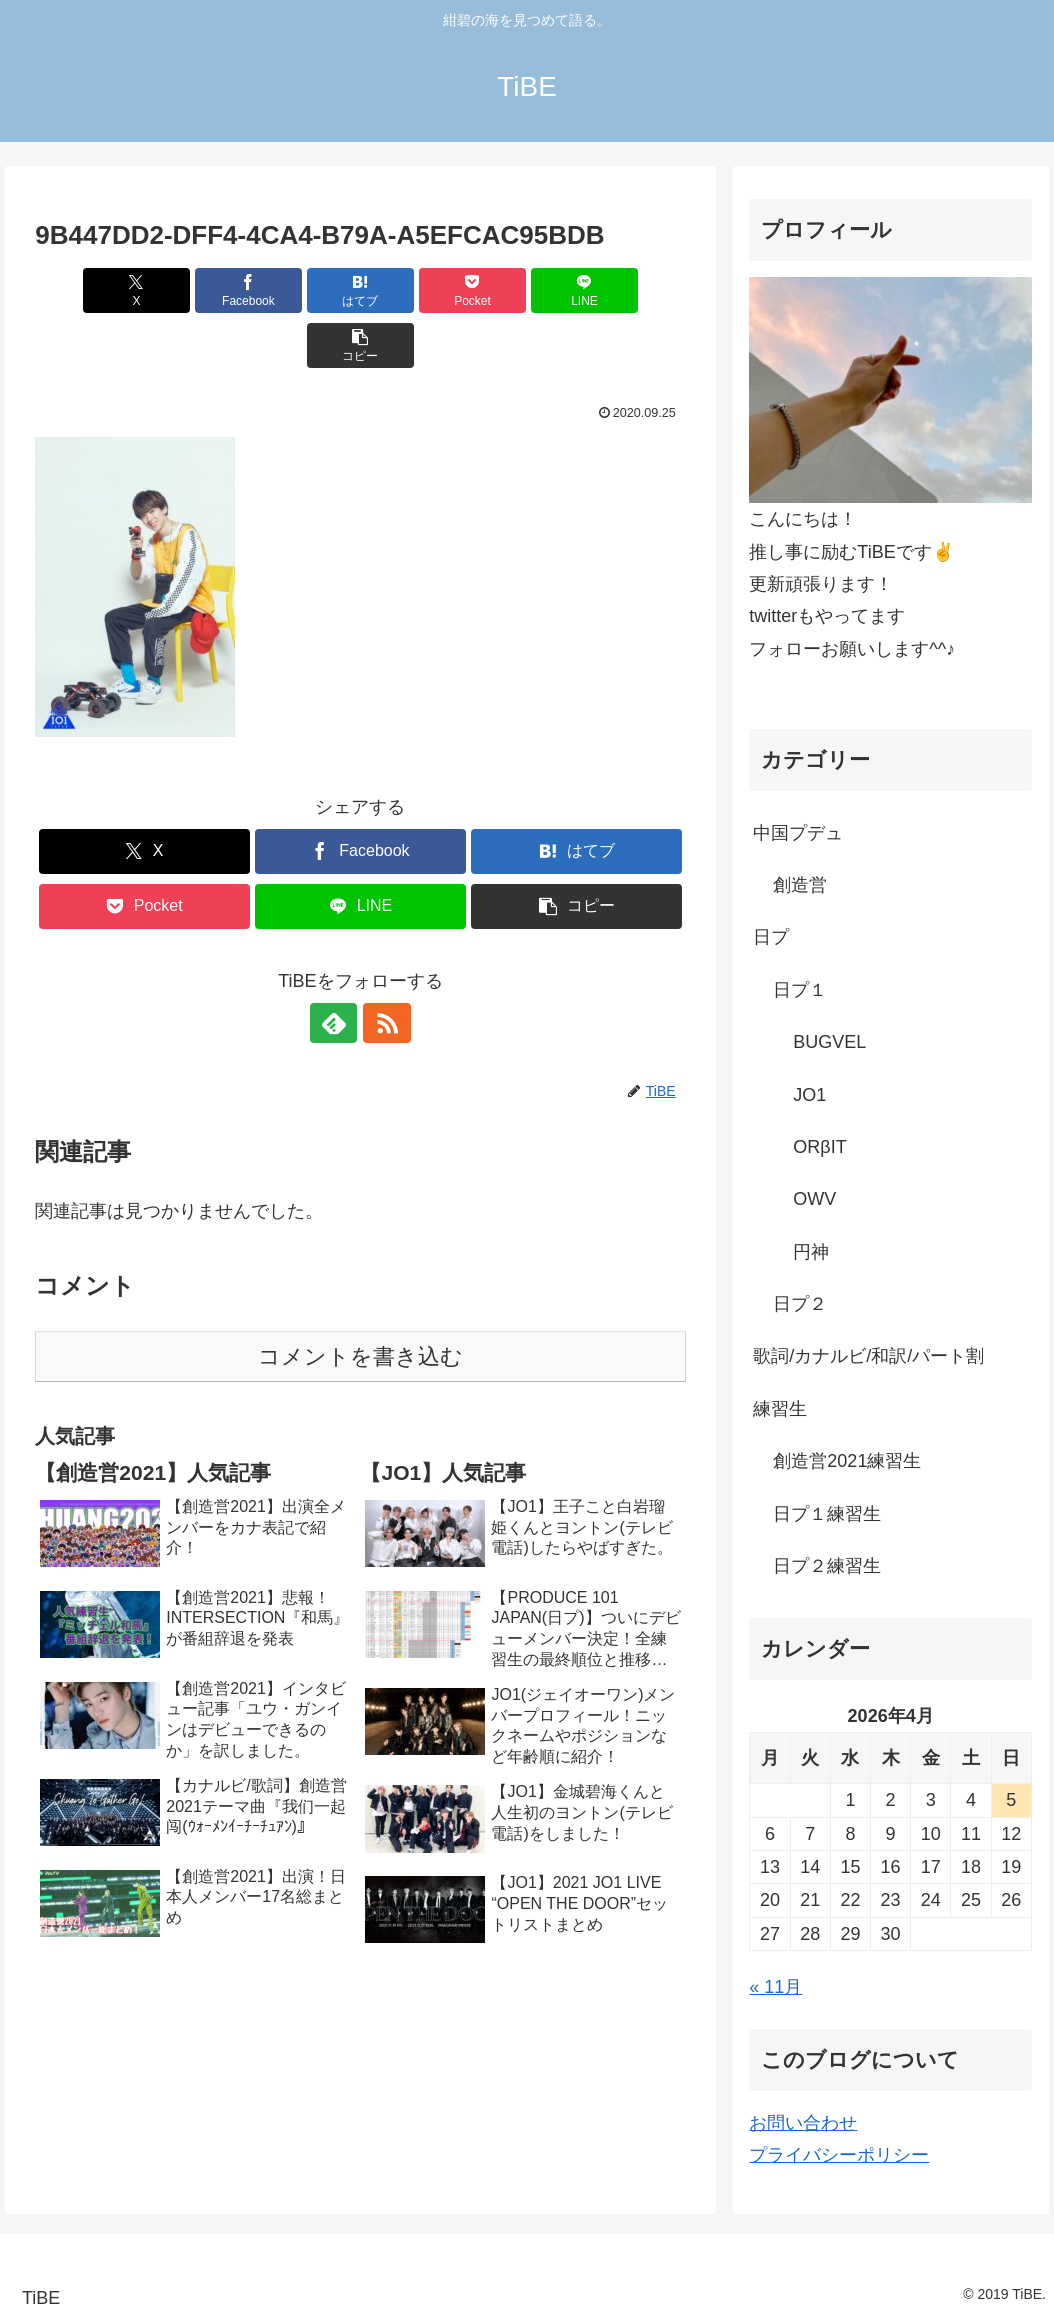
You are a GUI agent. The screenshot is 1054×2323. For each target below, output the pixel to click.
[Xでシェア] (87, 290)
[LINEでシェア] (524, 290)
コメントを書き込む (360, 1301)
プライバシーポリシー (839, 2155)
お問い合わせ (803, 2123)
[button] (634, 290)
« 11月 (775, 1987)
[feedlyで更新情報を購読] (337, 968)
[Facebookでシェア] (197, 290)
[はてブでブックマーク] (306, 290)
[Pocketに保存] (415, 290)
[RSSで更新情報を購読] (383, 968)
